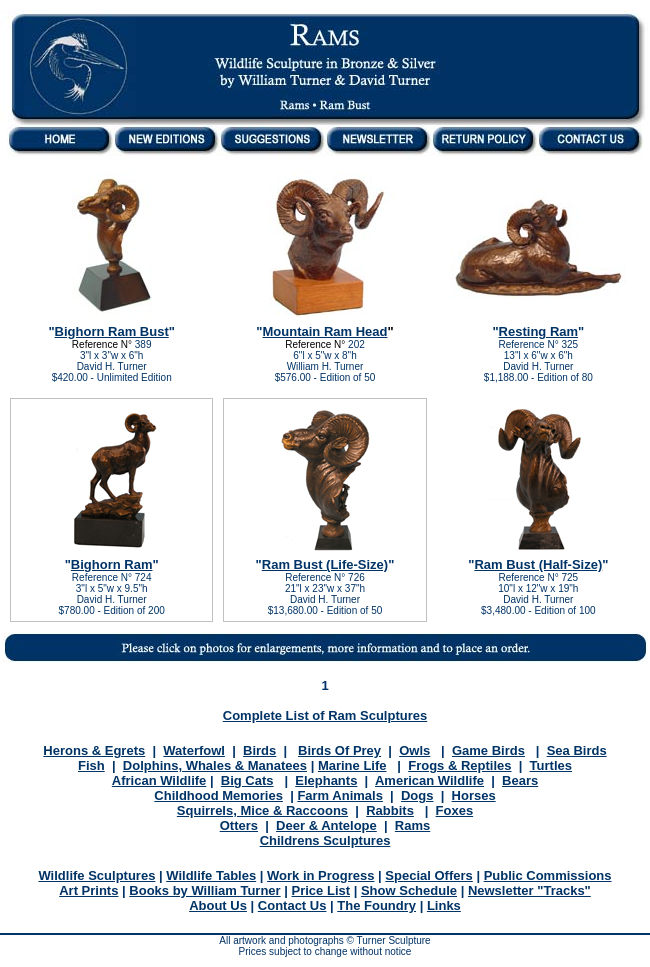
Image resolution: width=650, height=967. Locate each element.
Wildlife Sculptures (96, 875)
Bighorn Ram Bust (112, 331)
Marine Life (352, 765)
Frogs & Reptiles (459, 765)
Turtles (551, 765)
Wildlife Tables (211, 875)
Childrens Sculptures (325, 840)
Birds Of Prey (339, 750)
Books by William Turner (204, 890)
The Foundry (376, 905)
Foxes (455, 810)
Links (444, 905)
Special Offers (428, 875)
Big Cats (247, 780)
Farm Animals (340, 795)
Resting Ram (538, 331)
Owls (414, 750)
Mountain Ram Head (325, 331)
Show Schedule (409, 890)
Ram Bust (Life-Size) (325, 564)
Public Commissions (548, 875)
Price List (321, 890)
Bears (520, 780)
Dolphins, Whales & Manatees (215, 765)
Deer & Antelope (326, 825)
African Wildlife (159, 780)
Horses (474, 795)
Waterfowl (194, 750)
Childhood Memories (218, 795)
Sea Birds (577, 750)
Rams (412, 825)
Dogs (417, 795)
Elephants (326, 780)
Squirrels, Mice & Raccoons (262, 810)
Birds (259, 750)
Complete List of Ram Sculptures (325, 715)
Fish (91, 765)
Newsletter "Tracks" (529, 890)
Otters (239, 825)
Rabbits (390, 810)
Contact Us (292, 905)
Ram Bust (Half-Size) (538, 564)
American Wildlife (429, 780)
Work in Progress (320, 875)
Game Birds (488, 750)
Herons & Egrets (94, 750)
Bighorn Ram (112, 564)
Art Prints (88, 890)
